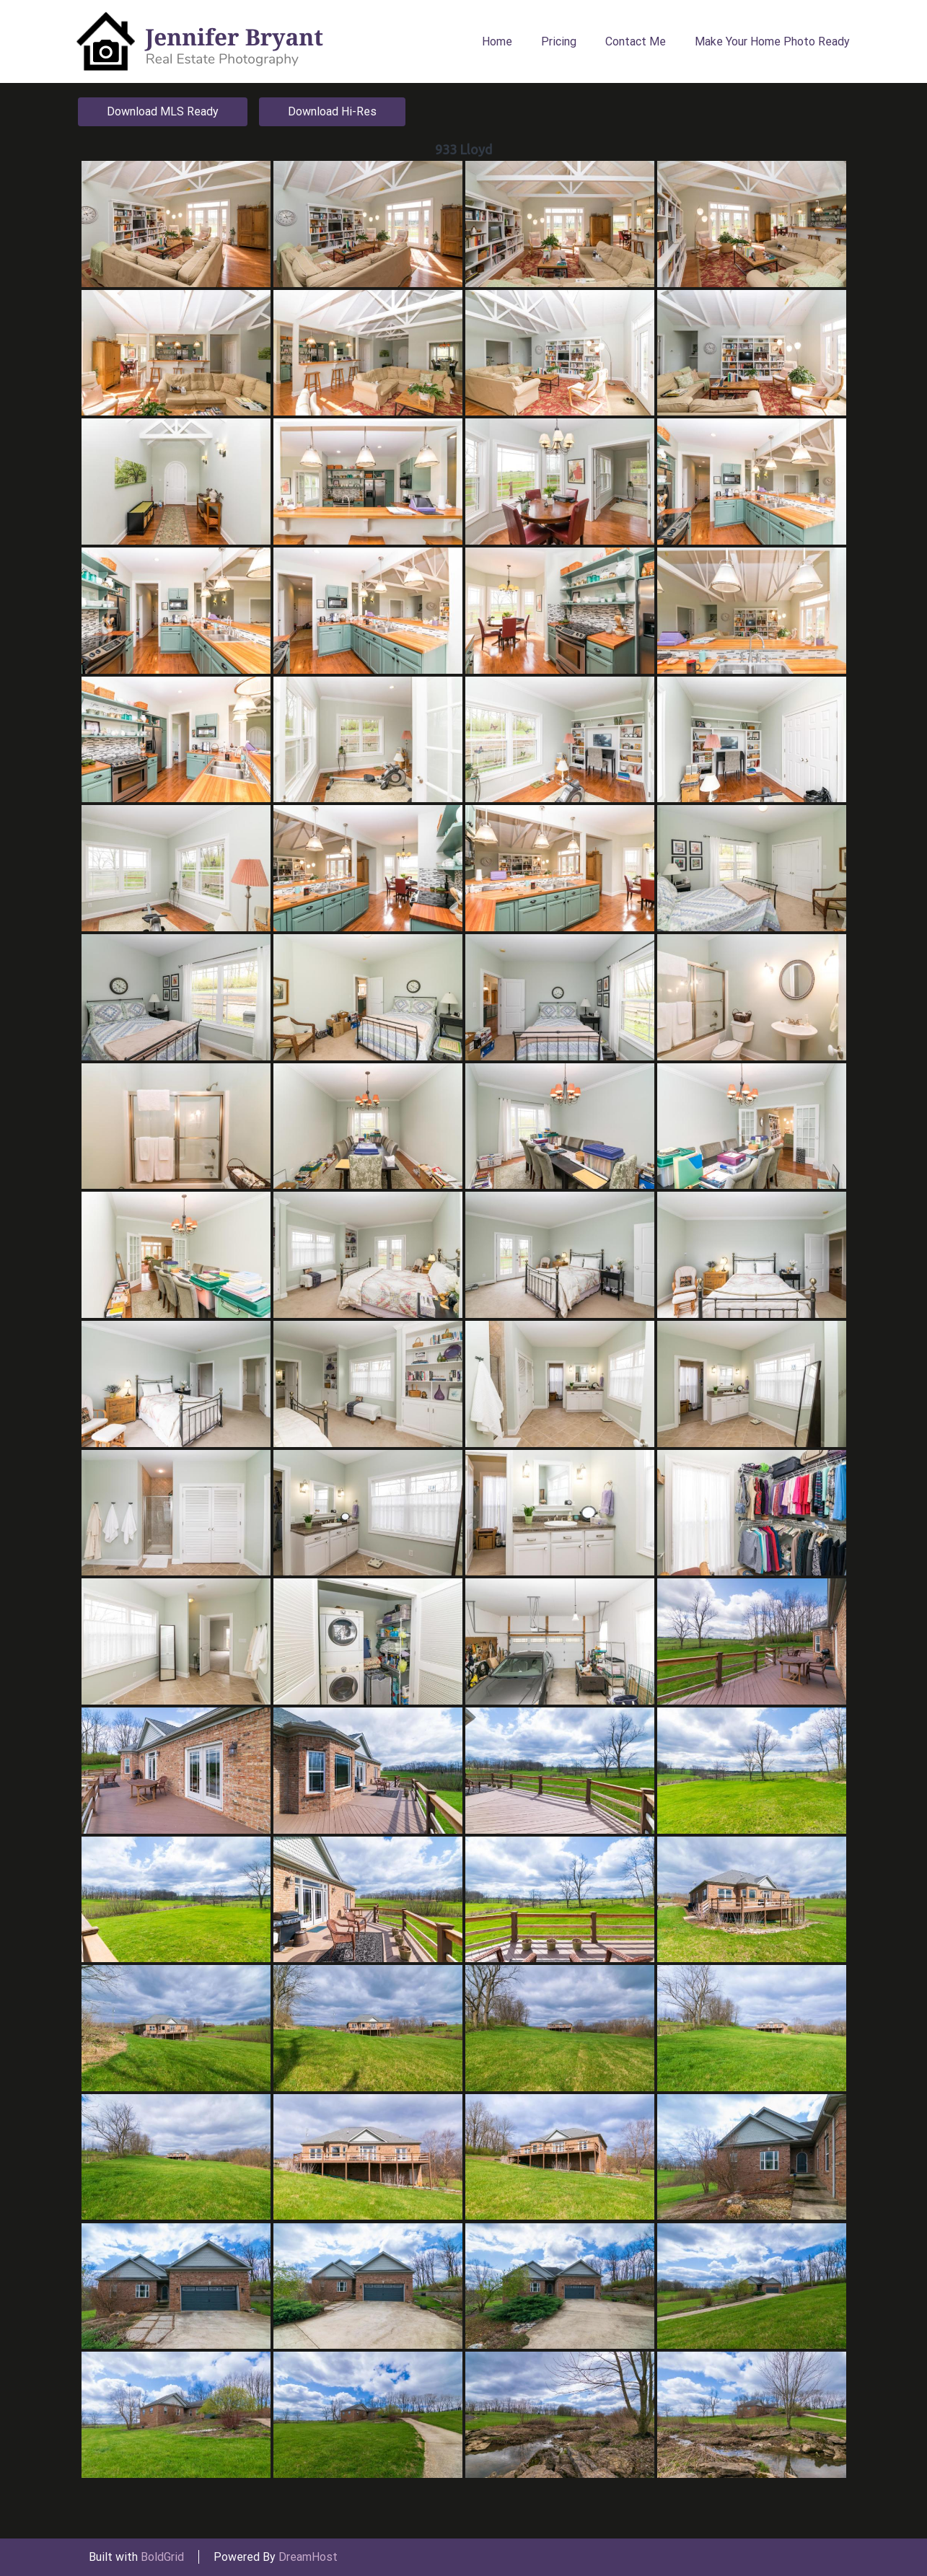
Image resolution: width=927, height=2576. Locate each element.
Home (497, 41)
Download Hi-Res (332, 111)
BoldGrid (162, 2557)
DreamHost (308, 2557)
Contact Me (635, 41)
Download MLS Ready (163, 111)
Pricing (558, 41)
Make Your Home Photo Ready (772, 41)
